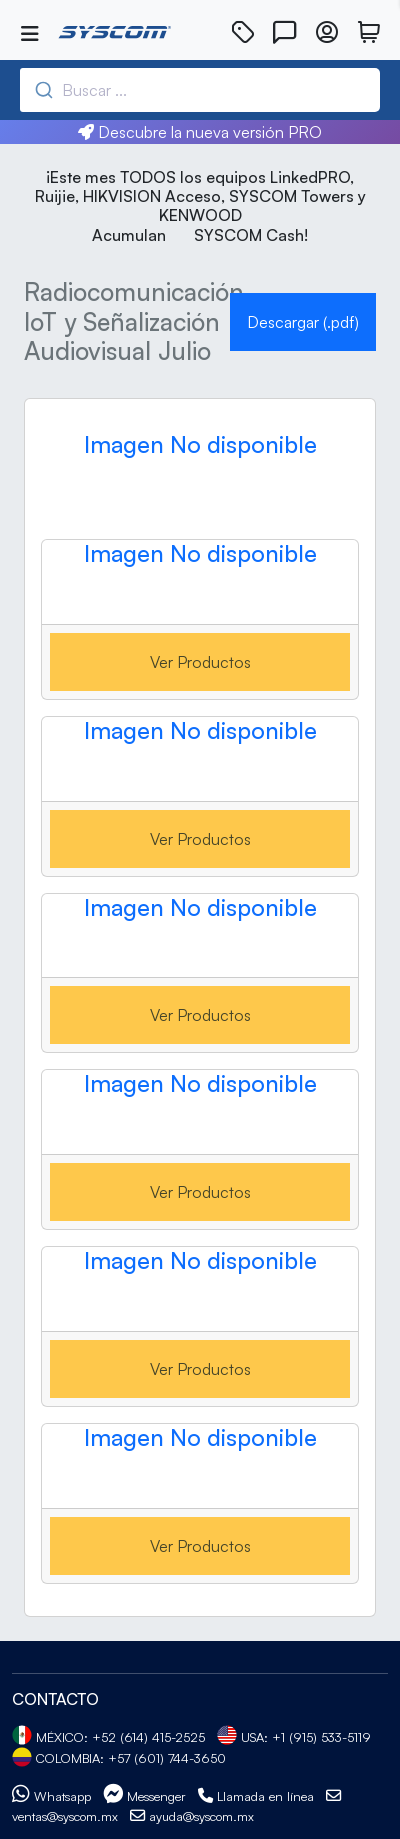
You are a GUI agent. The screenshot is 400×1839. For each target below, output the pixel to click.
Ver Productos (200, 662)
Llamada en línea (256, 1796)
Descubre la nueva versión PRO (200, 132)
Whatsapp (51, 1796)
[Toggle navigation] (30, 34)
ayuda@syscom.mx (192, 1816)
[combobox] (176, 90)
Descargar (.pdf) (303, 322)
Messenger (144, 1796)
